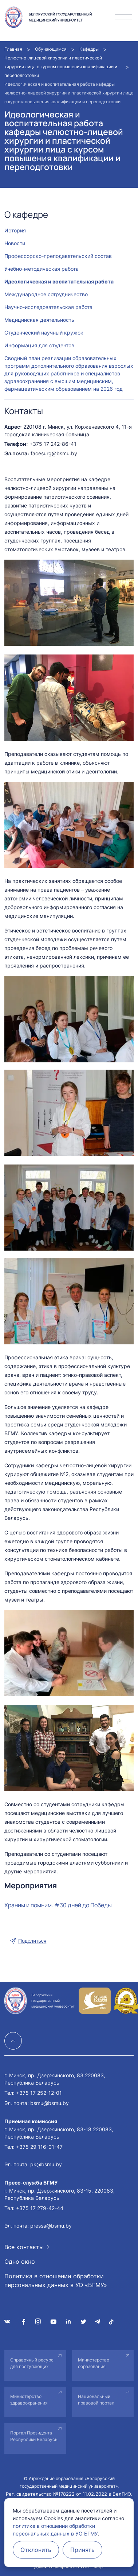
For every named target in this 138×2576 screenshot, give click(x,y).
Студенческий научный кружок (43, 332)
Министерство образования (93, 2363)
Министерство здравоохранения (29, 2400)
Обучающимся (51, 49)
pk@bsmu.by (46, 2164)
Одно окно (19, 2261)
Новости (14, 243)
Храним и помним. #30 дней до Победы (58, 1905)
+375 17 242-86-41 (52, 444)
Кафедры (89, 49)
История (15, 230)
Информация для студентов (39, 345)
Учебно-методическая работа (41, 269)
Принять (82, 2549)
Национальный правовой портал (96, 2400)
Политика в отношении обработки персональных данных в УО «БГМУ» (55, 2280)
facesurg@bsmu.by (54, 453)
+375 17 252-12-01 (39, 2093)
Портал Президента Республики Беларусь (34, 2436)
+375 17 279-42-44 (39, 2208)
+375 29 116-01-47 (39, 2147)
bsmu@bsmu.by (49, 2103)
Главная (13, 49)
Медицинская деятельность (39, 320)
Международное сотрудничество (46, 294)
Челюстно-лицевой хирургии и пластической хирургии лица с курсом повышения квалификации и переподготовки (60, 66)
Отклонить (35, 2549)
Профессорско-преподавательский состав (58, 256)
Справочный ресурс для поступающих (32, 2363)
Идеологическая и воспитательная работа (59, 281)
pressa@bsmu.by (51, 2225)
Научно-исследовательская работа (48, 307)
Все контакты (24, 2247)
